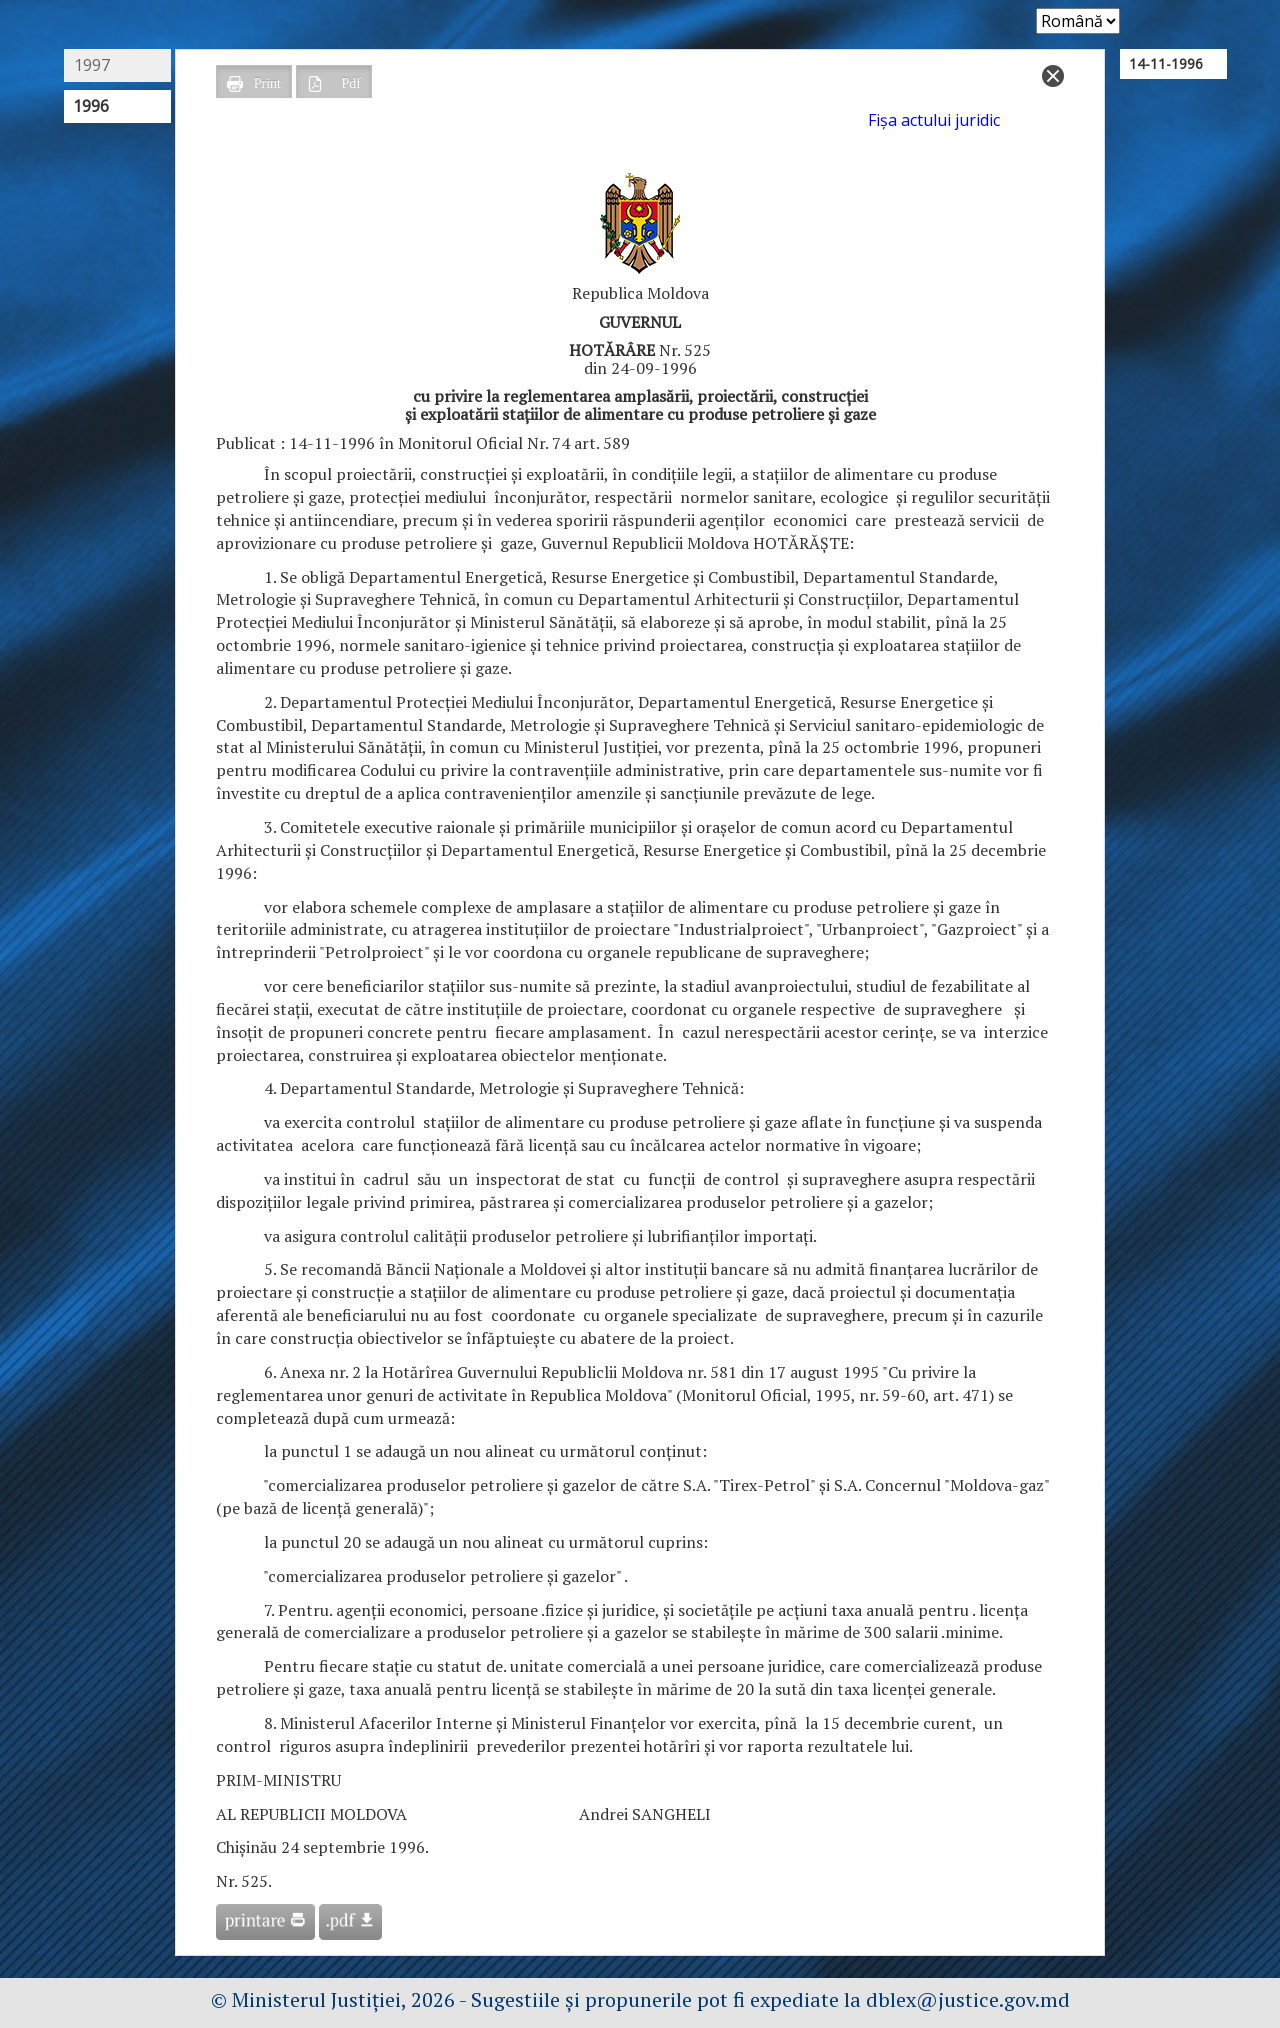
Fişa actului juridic (934, 120)
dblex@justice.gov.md (968, 1999)
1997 (92, 65)
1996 (91, 106)
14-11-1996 (1166, 63)
